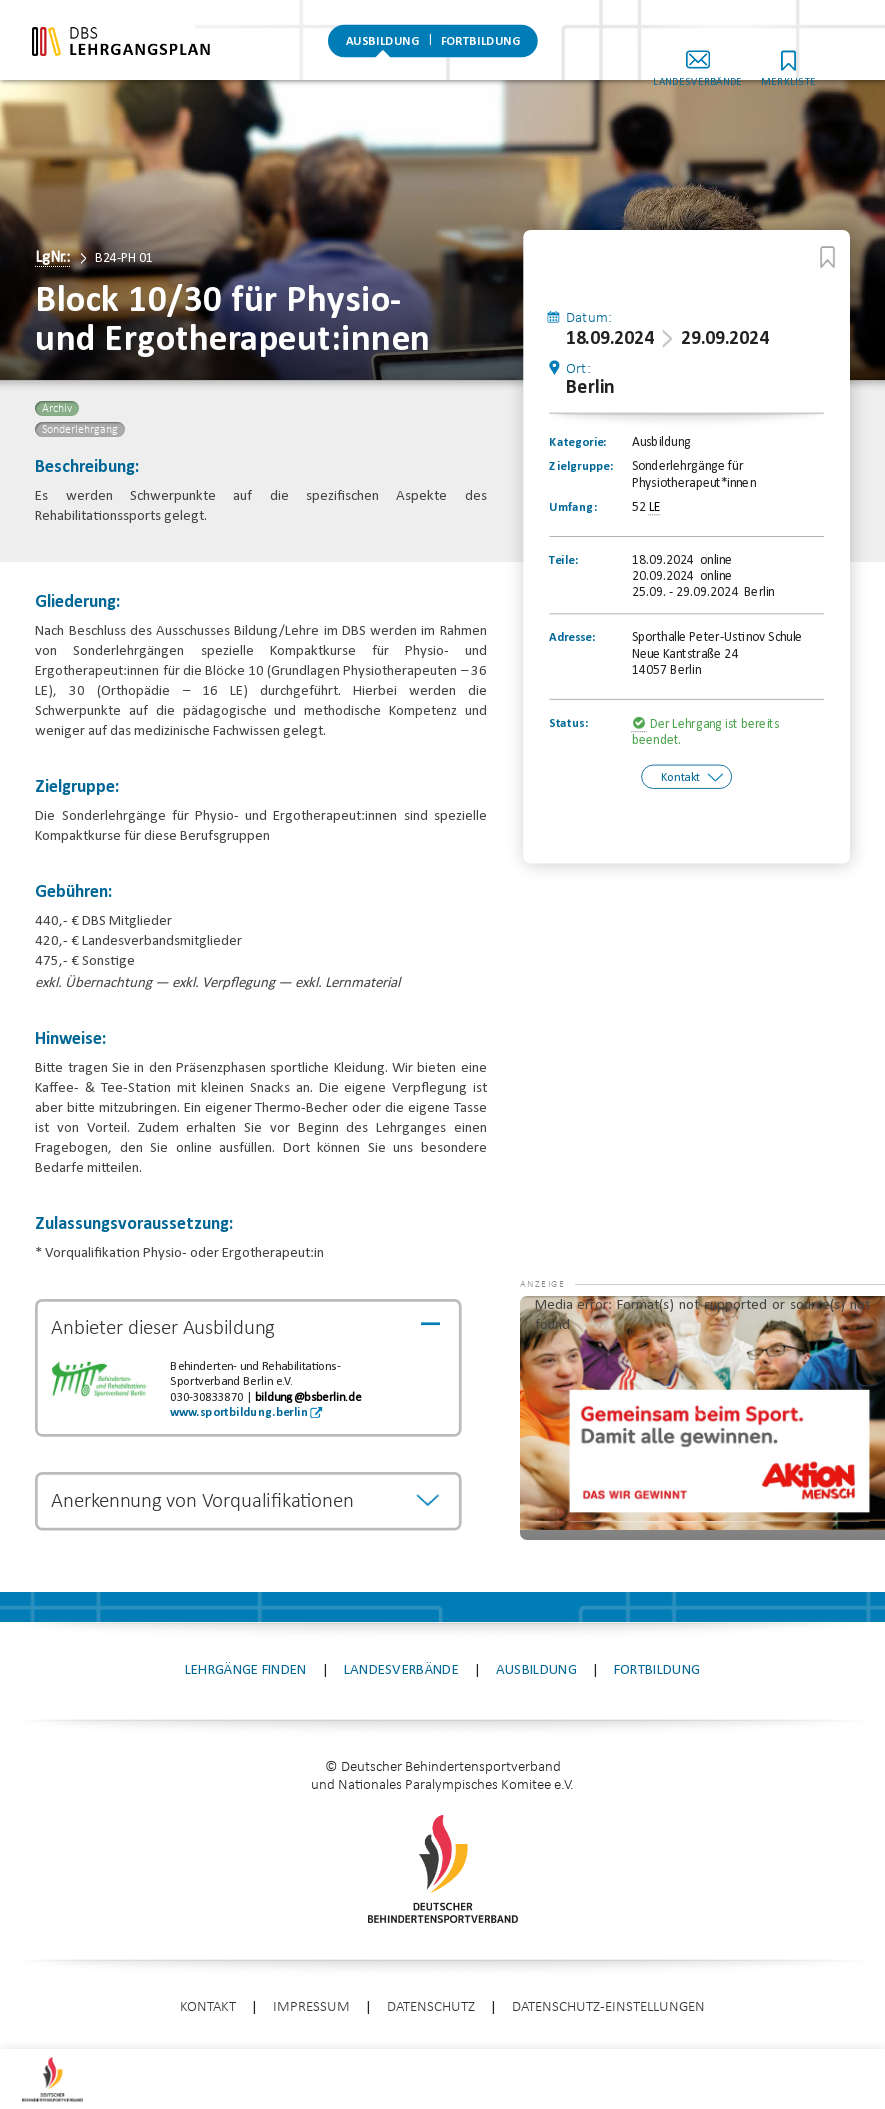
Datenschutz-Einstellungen (608, 2007)
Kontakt (680, 778)
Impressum (311, 2007)
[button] (560, 1326)
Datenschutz (431, 2007)
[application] (703, 1418)
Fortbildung (480, 45)
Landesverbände (735, 58)
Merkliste (826, 58)
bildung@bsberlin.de (308, 1398)
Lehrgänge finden (246, 1670)
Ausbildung (383, 45)
